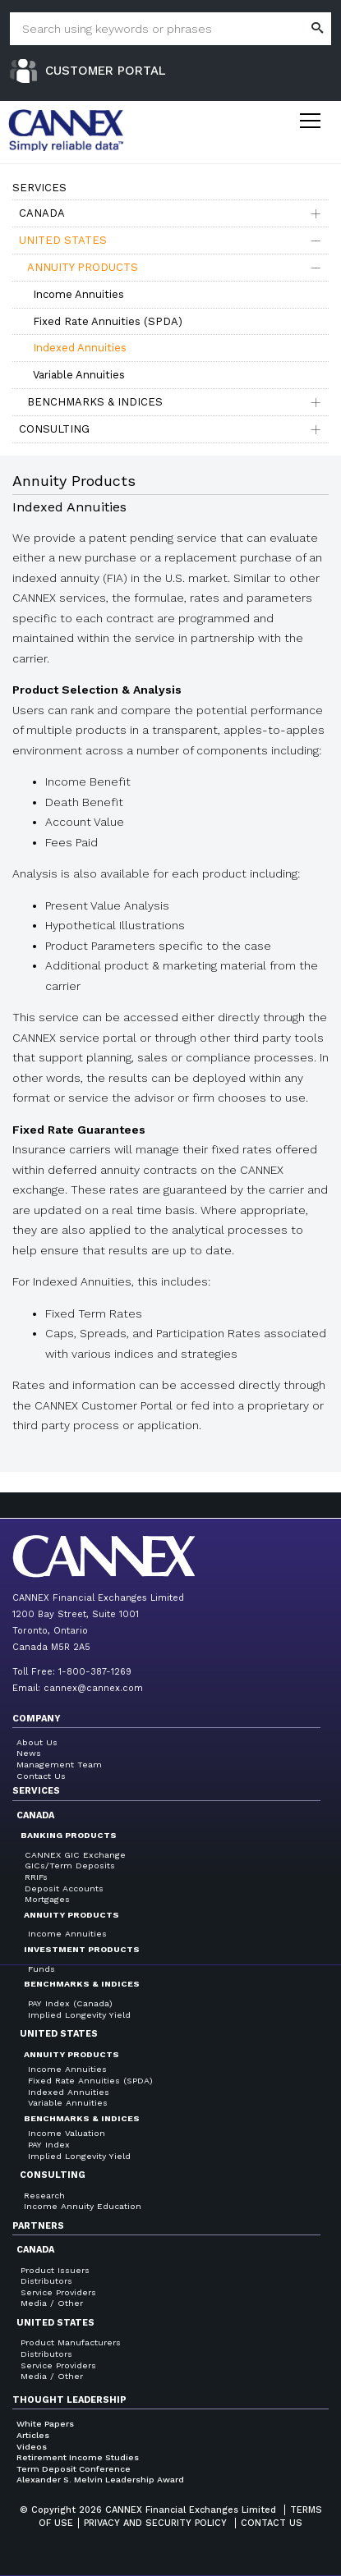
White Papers (45, 2423)
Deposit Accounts (64, 1888)
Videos (31, 2446)
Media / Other (52, 2303)
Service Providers (58, 2292)
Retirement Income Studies (77, 2457)
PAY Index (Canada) (70, 2003)
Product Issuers (55, 2270)
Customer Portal (105, 70)
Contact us (271, 2523)
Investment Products (82, 1949)
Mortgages (47, 1899)
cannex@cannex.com (93, 1688)
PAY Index (49, 2144)
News (28, 1753)
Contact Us (41, 1776)
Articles (32, 2435)
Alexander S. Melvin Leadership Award (100, 2479)
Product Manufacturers (71, 2342)
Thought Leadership (69, 2400)
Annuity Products (82, 267)
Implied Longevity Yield (79, 2015)
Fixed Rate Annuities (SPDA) (107, 321)
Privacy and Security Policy (155, 2523)
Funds (41, 1969)
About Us (37, 1742)
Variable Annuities (79, 375)
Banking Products (69, 1835)
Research (44, 2195)
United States (63, 240)
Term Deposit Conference (73, 2469)
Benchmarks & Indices (95, 402)
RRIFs (36, 1877)
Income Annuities (78, 294)
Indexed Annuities (80, 347)
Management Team (59, 1764)
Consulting (54, 429)
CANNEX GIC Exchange (75, 1854)
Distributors (46, 2281)
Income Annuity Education (82, 2206)
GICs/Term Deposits (70, 1865)
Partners (38, 2226)
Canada (42, 213)
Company (36, 1718)
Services (36, 1790)
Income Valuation (66, 2133)
